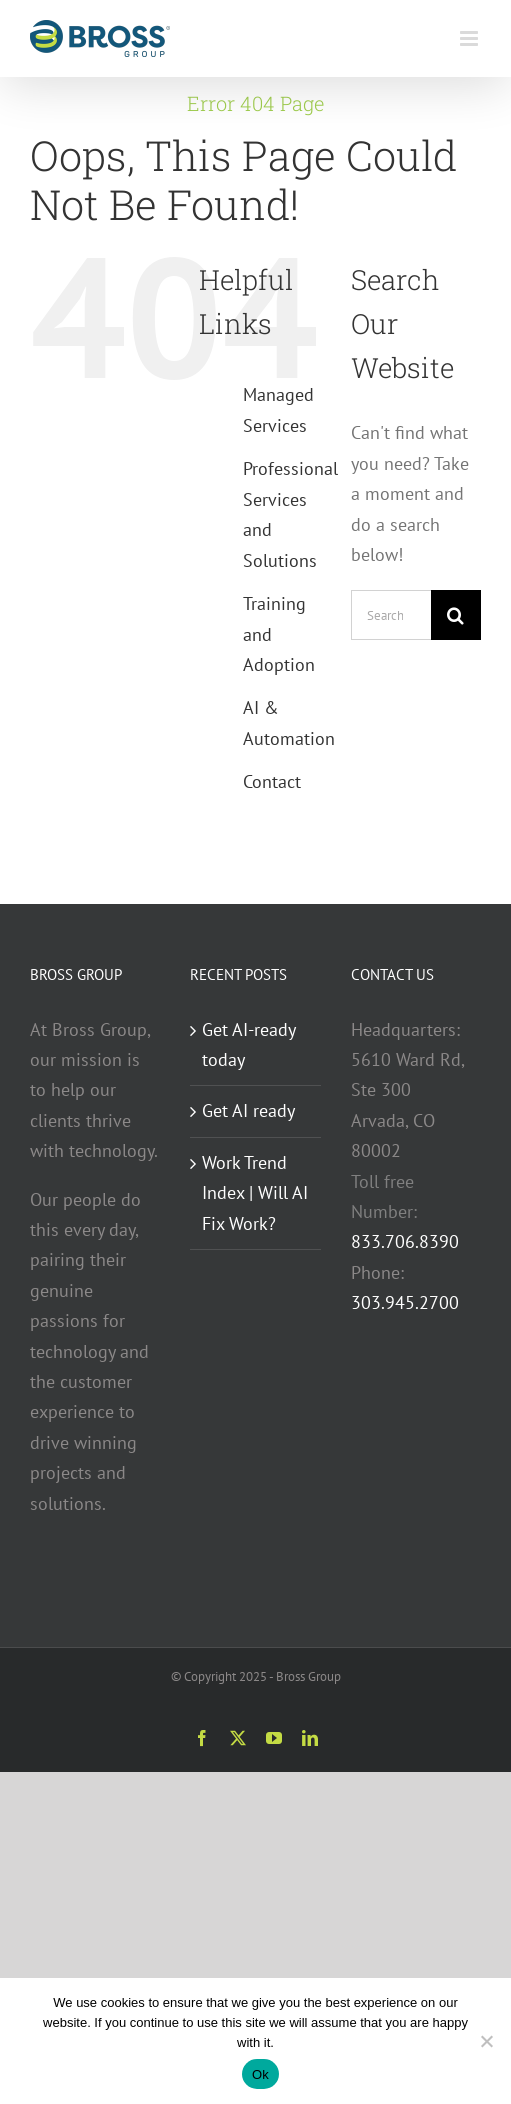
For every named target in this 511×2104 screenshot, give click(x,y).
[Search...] (391, 615)
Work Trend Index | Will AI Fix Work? (255, 1193)
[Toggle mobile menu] (470, 38)
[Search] (456, 615)
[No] (486, 2041)
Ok (260, 2074)
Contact (272, 781)
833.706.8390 (405, 1241)
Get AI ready (248, 1110)
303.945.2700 (405, 1302)
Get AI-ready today (248, 1044)
